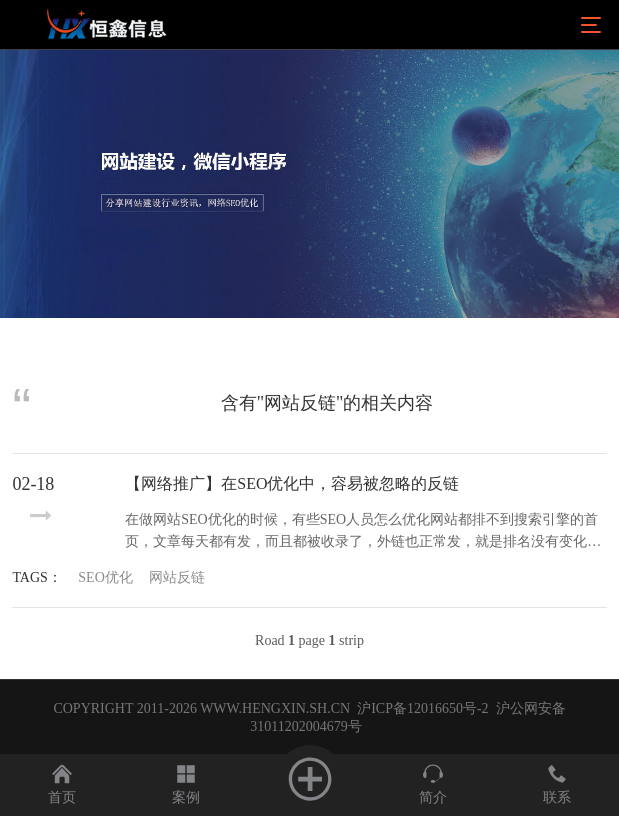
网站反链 (177, 577)
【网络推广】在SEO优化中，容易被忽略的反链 (292, 483)
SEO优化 (105, 577)
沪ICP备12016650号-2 (421, 708)
